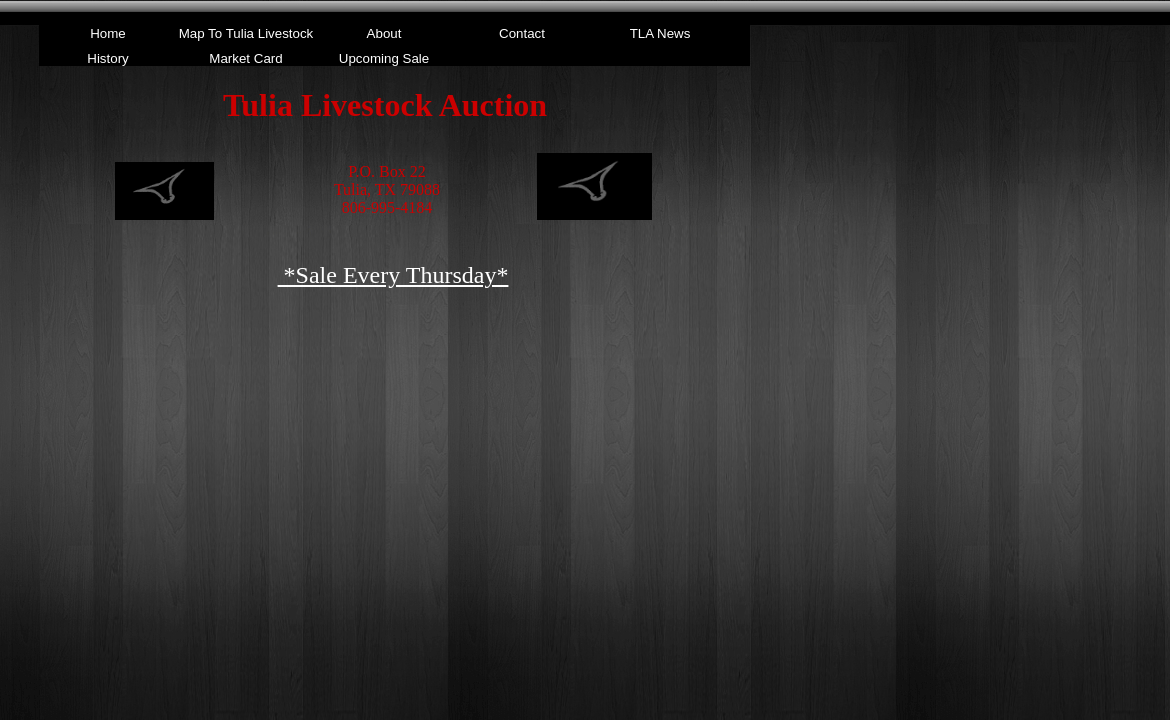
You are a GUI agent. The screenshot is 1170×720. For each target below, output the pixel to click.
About (384, 33)
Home (108, 33)
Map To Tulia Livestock (246, 33)
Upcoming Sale (384, 58)
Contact (522, 33)
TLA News (660, 33)
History (107, 58)
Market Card (245, 58)
